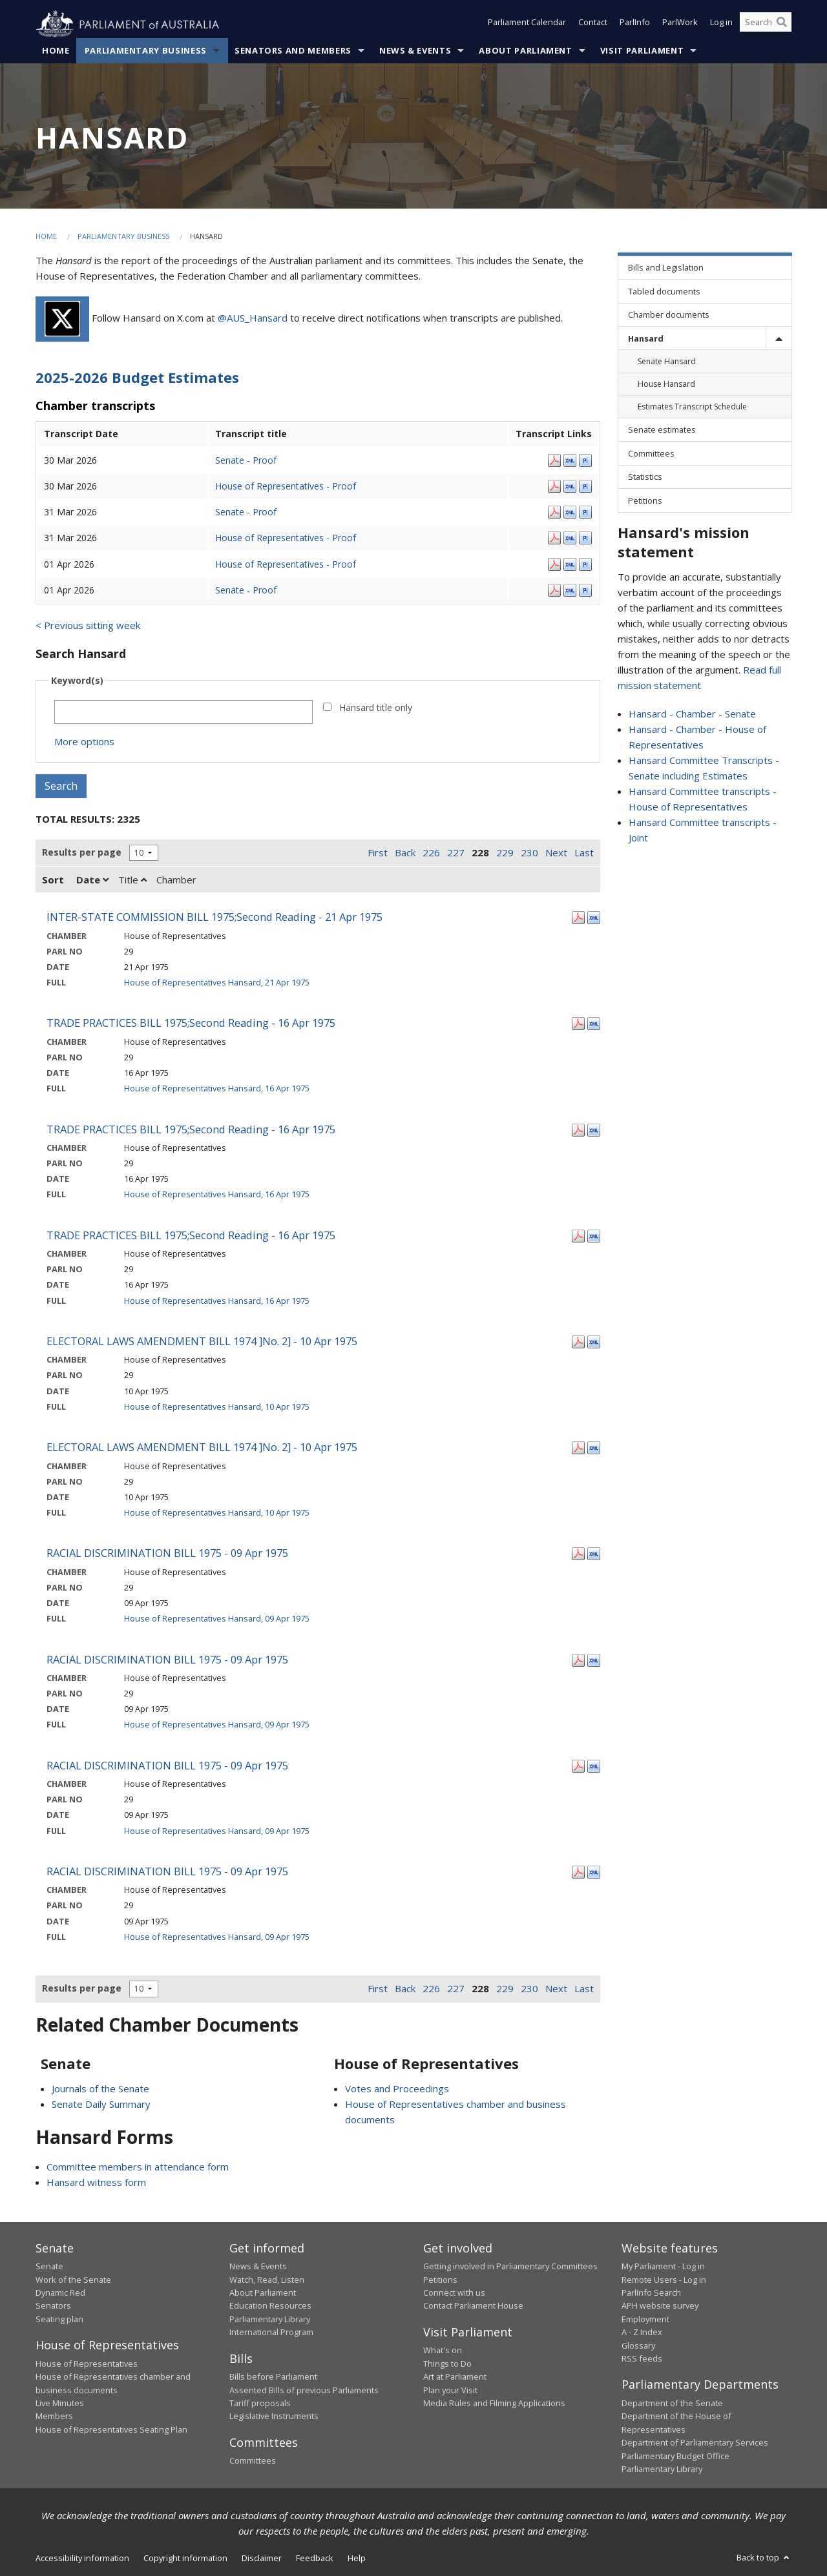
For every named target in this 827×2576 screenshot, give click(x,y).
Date (92, 880)
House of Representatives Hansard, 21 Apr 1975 (216, 983)
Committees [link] (651, 454)
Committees (252, 2461)
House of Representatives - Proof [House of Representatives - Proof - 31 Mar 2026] (285, 538)
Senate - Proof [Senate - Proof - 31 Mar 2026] (246, 512)
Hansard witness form (96, 2182)
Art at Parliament (455, 2377)
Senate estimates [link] (662, 430)
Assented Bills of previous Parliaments (304, 2390)
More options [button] (84, 742)
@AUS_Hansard (253, 317)
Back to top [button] (764, 2558)
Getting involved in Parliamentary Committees (510, 2266)
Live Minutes (60, 2403)
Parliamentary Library (269, 2319)
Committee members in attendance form (138, 2166)
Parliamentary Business (146, 51)
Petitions (440, 2279)
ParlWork (680, 24)
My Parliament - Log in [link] (663, 2266)
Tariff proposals (260, 2403)
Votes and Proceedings (397, 2088)
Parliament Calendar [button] (527, 24)
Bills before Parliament (273, 2377)
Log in (721, 24)
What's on (442, 2350)
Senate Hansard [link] (667, 361)
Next (556, 852)
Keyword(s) (77, 681)
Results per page (81, 853)
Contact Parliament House (473, 2306)
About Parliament (525, 51)
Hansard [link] (646, 338)
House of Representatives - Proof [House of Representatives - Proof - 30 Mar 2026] (285, 486)
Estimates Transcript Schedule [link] (692, 407)
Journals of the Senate (100, 2088)
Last (584, 852)
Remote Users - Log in (664, 2279)
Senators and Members (293, 51)
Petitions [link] (645, 500)
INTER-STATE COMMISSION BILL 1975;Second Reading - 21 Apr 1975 (214, 917)
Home (56, 51)
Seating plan (59, 2319)
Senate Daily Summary (101, 2103)
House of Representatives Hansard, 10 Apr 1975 (216, 1406)
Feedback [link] (314, 2558)
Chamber (176, 880)
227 (456, 852)
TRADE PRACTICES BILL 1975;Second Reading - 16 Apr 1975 (191, 1023)
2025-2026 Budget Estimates (137, 377)
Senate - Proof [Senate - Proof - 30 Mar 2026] (246, 460)
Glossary (638, 2345)
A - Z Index (642, 2332)
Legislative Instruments (274, 2416)
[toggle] (778, 338)
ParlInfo (635, 24)
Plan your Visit (450, 2390)
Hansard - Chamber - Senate (692, 714)
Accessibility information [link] (82, 2558)
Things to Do (447, 2363)
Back (405, 852)
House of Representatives (87, 2363)
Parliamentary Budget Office (675, 2456)
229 (505, 852)
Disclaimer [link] (262, 2558)
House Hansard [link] (666, 384)
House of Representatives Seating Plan (111, 2429)
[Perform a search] (781, 24)
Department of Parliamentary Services (695, 2443)
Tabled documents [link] (664, 291)
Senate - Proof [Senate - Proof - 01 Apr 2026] (246, 590)
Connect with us (454, 2293)
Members (54, 2416)
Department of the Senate (672, 2403)
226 (431, 852)
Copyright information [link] (185, 2558)
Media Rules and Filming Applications (494, 2403)
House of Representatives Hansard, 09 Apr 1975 (216, 1619)
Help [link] (357, 2558)
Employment (645, 2319)
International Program (271, 2332)
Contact (592, 24)
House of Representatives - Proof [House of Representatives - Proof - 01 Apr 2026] (285, 564)
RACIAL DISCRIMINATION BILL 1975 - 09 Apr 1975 (167, 1553)
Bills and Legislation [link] (666, 268)
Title (132, 880)
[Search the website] (765, 24)
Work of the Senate (73, 2279)
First (378, 852)
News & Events (415, 51)
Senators (53, 2306)
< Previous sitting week (88, 625)
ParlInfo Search (651, 2293)
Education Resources (270, 2306)
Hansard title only (375, 708)
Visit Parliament (642, 51)
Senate (49, 2266)
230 (529, 852)
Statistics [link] (645, 477)
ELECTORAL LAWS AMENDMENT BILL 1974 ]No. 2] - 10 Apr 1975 (202, 1341)
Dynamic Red (60, 2293)
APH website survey (660, 2306)
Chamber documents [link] (668, 315)
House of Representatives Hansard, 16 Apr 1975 (216, 1089)
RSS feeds (642, 2359)
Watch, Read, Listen (266, 2279)
